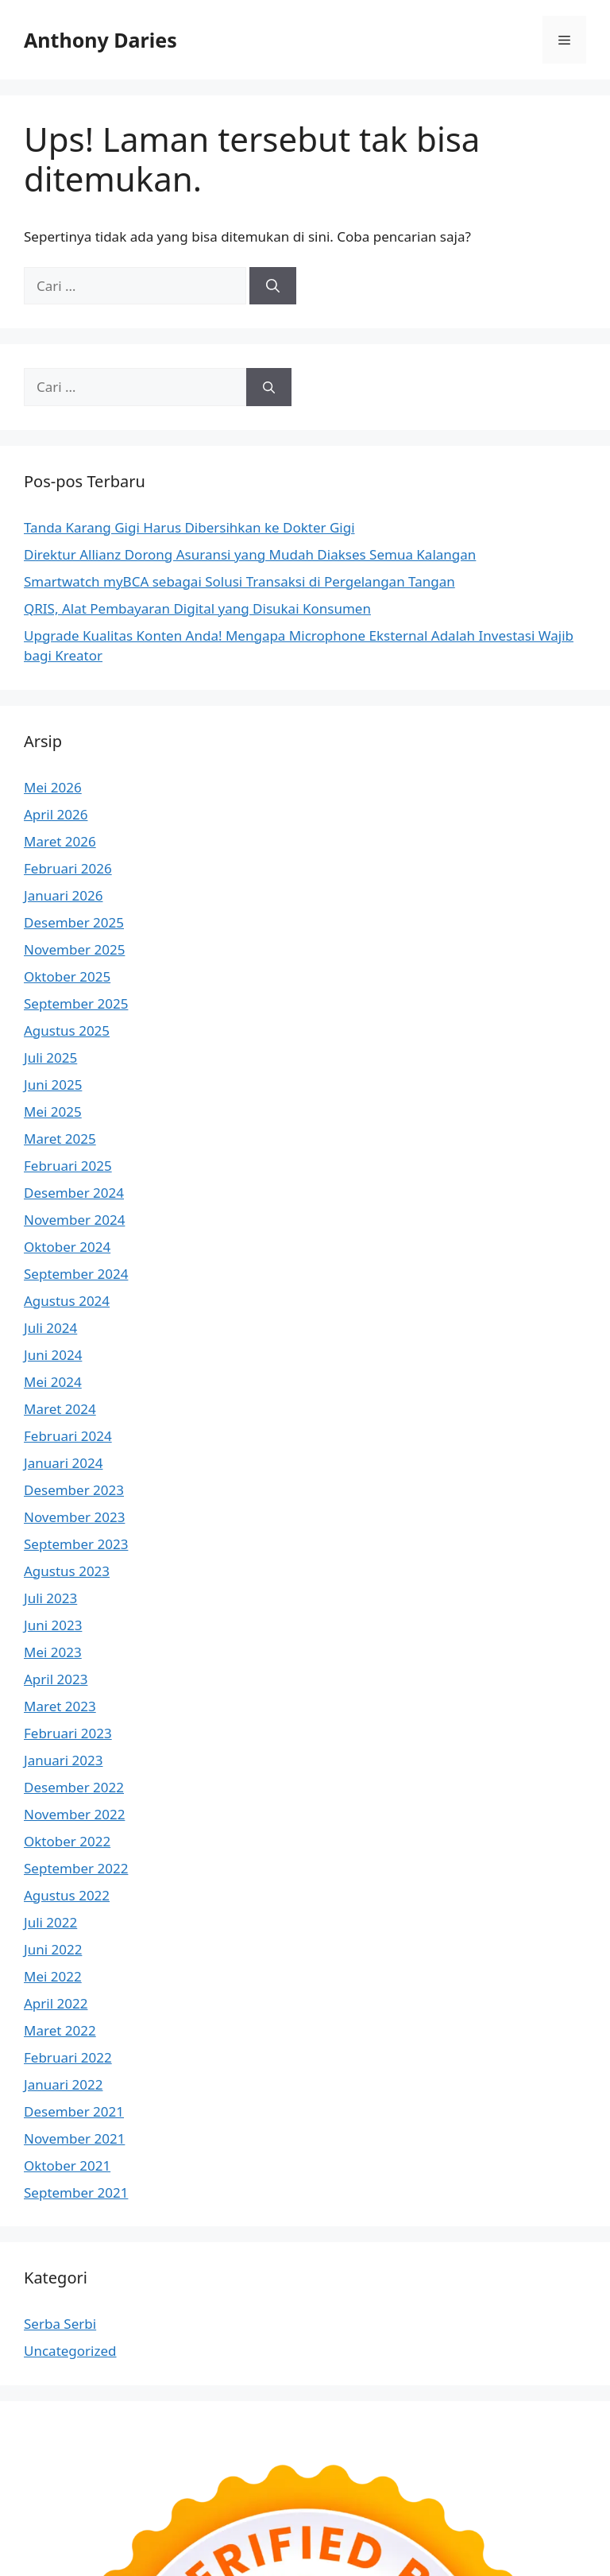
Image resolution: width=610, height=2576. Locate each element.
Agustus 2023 (67, 1571)
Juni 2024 (53, 1355)
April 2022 (55, 2003)
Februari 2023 (68, 1733)
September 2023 (76, 1544)
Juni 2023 (53, 1625)
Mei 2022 (53, 1976)
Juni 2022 (53, 1949)
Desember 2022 (74, 1787)
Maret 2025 (60, 1138)
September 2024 (76, 1274)
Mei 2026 (53, 787)
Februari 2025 (68, 1165)
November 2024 (74, 1220)
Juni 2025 (53, 1084)
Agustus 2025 (67, 1030)
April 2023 (55, 1679)
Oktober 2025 (67, 976)
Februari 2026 (68, 868)
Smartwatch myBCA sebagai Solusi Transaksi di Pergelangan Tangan (239, 581)
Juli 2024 (50, 1328)
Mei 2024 (53, 1382)
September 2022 (76, 1868)
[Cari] (272, 286)
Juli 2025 (50, 1057)
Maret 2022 (60, 2030)
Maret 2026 (60, 841)
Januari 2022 (63, 2084)
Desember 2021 (74, 2111)
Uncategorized (70, 2351)
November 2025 (74, 949)
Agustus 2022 (67, 1895)
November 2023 (74, 1517)
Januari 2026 (63, 895)
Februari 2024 (68, 1436)
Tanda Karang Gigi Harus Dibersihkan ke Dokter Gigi (189, 527)
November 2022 (74, 1814)
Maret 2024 (60, 1409)
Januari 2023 (63, 1760)
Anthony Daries (100, 39)
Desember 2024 (74, 1192)
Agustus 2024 (67, 1301)
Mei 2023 (53, 1652)
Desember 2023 (74, 1490)
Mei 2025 (53, 1111)
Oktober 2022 (67, 1841)
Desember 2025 (74, 922)
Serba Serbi (60, 2324)
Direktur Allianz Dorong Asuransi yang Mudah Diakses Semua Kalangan (250, 554)
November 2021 (74, 2138)
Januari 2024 (63, 1463)
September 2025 (76, 1003)
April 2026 (55, 814)
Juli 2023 (50, 1598)
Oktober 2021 (67, 2165)
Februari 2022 (68, 2057)
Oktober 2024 (67, 1247)
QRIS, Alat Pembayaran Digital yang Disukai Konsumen (197, 608)
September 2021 (76, 2192)
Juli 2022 (50, 1922)
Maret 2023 (60, 1706)
